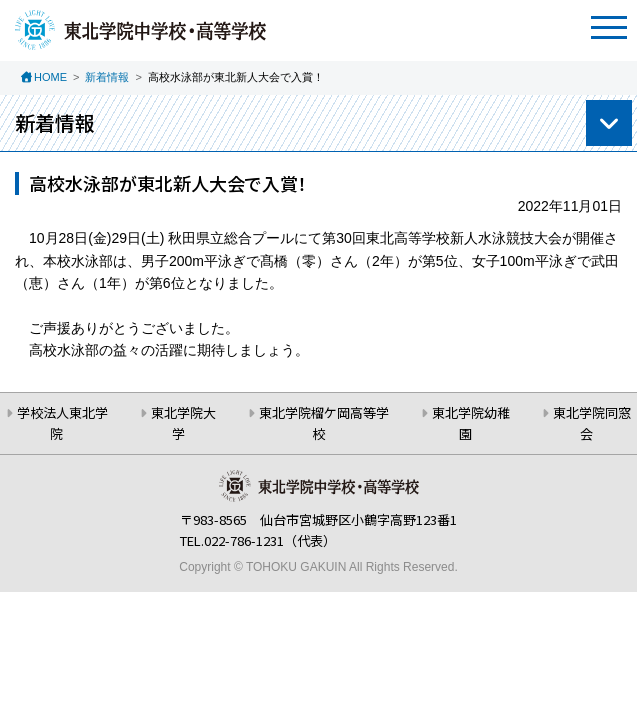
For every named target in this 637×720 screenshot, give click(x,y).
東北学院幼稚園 (471, 423)
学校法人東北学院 (62, 423)
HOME (50, 77)
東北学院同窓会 (592, 423)
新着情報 (107, 77)
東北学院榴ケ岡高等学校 (324, 423)
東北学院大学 (183, 423)
